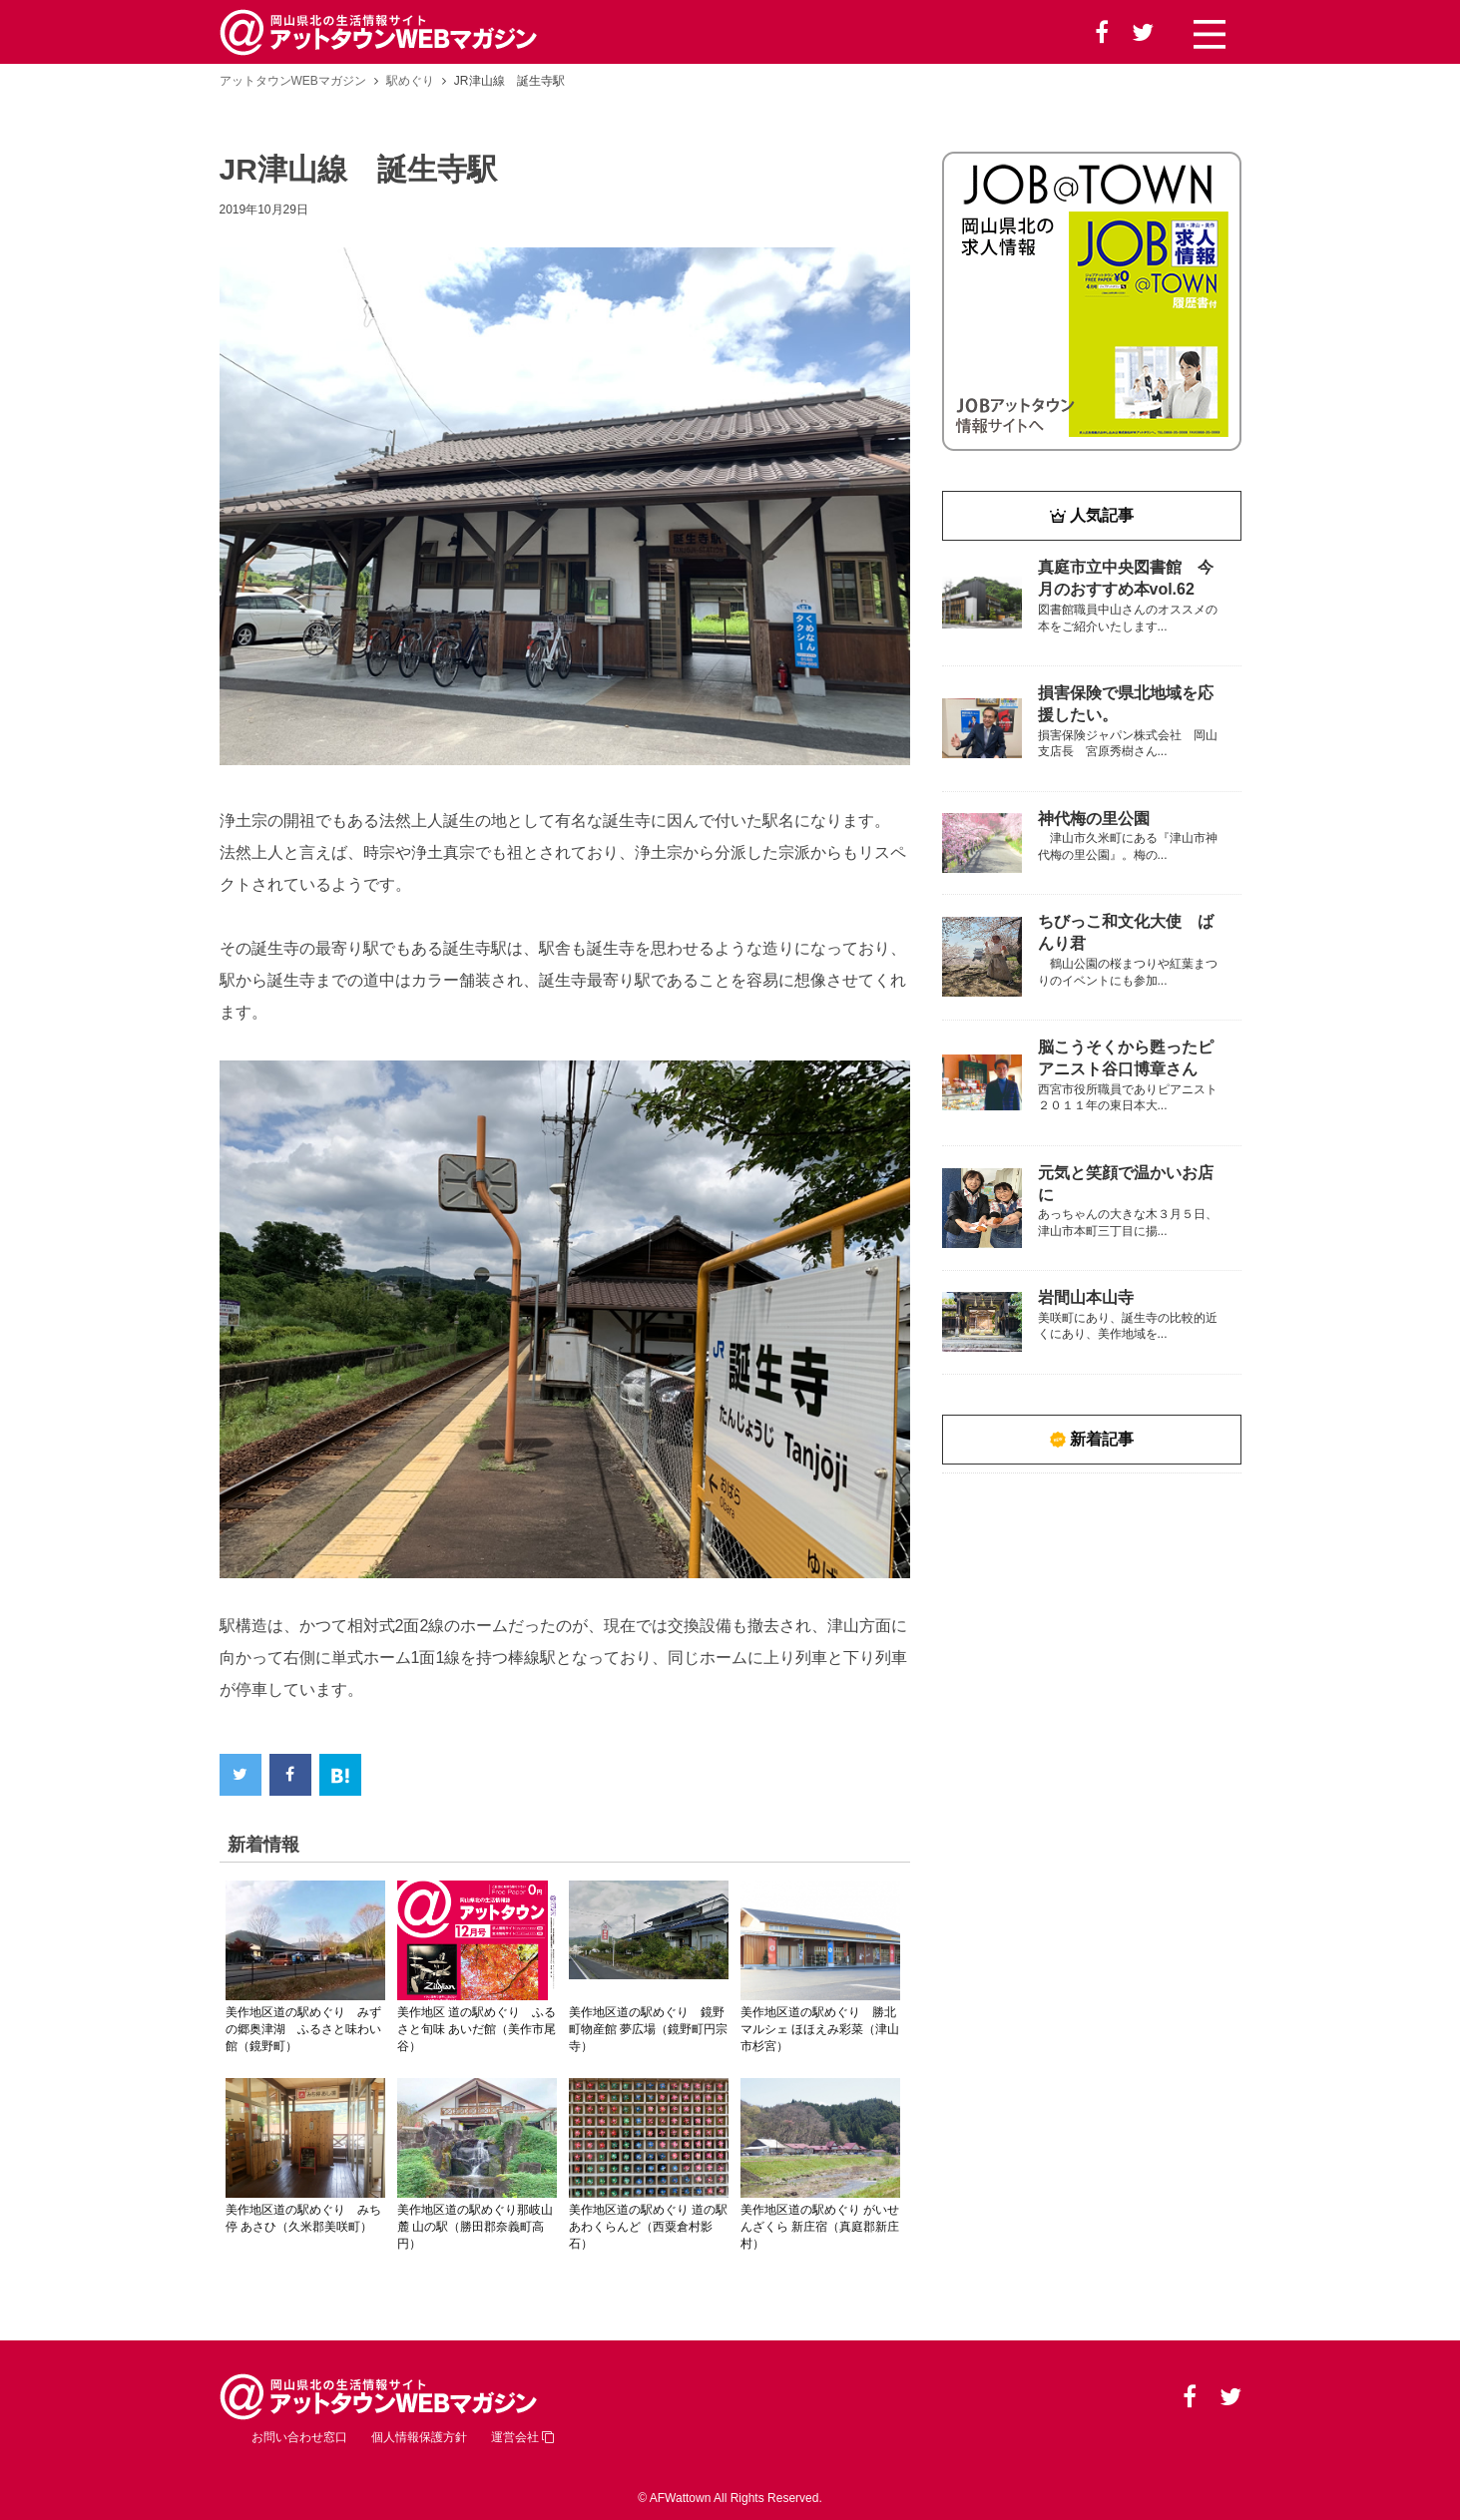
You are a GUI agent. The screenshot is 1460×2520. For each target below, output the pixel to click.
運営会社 (522, 2437)
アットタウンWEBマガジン (293, 81)
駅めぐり (410, 81)
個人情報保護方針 (419, 2437)
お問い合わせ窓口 (299, 2437)
